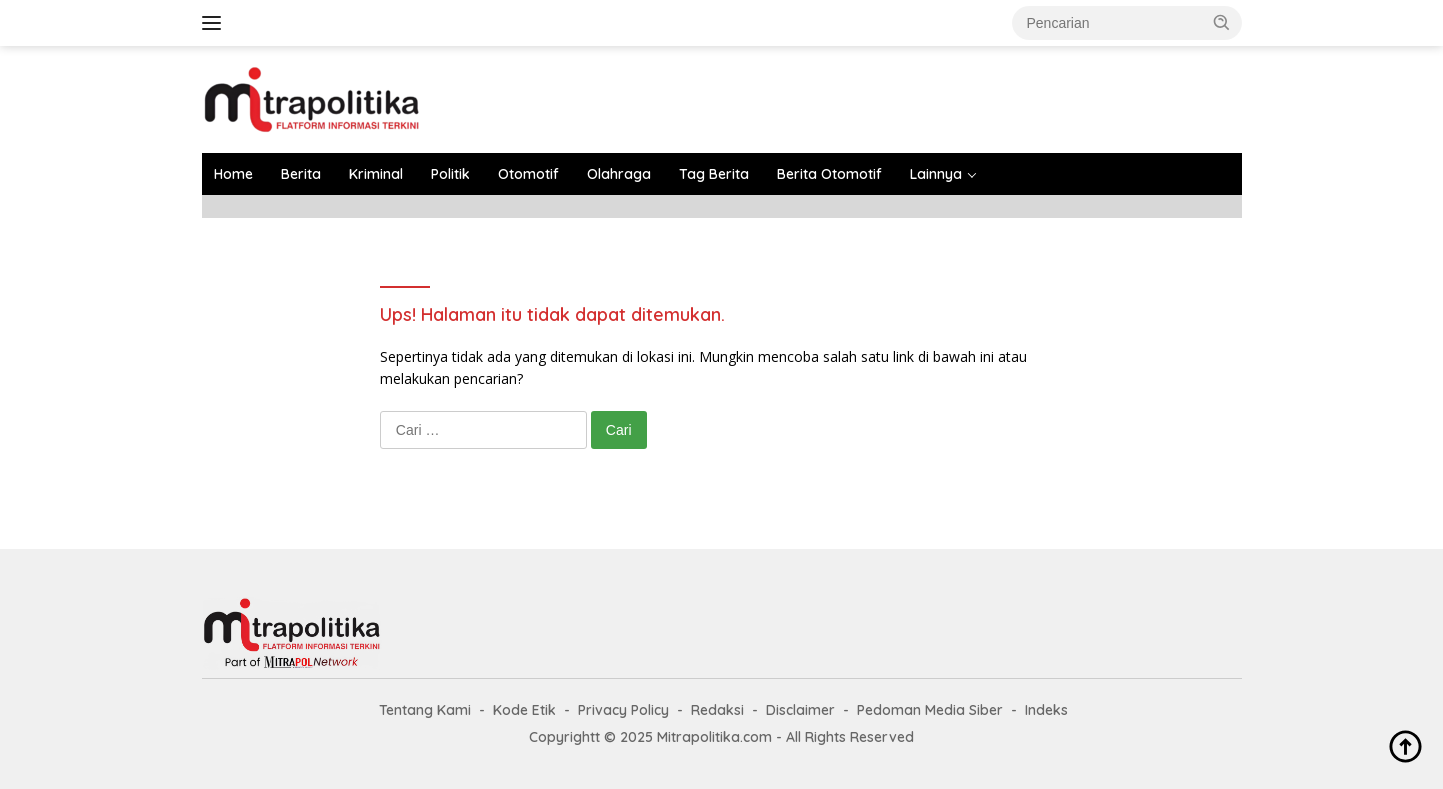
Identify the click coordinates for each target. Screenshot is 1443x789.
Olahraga (619, 174)
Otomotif (528, 174)
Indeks (1046, 710)
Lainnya (936, 174)
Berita (301, 174)
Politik (450, 174)
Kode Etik (524, 710)
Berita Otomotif (829, 174)
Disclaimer (800, 710)
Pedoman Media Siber (930, 710)
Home (233, 174)
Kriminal (376, 174)
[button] (1222, 22)
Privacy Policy (623, 710)
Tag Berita (714, 174)
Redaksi (717, 710)
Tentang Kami (425, 710)
